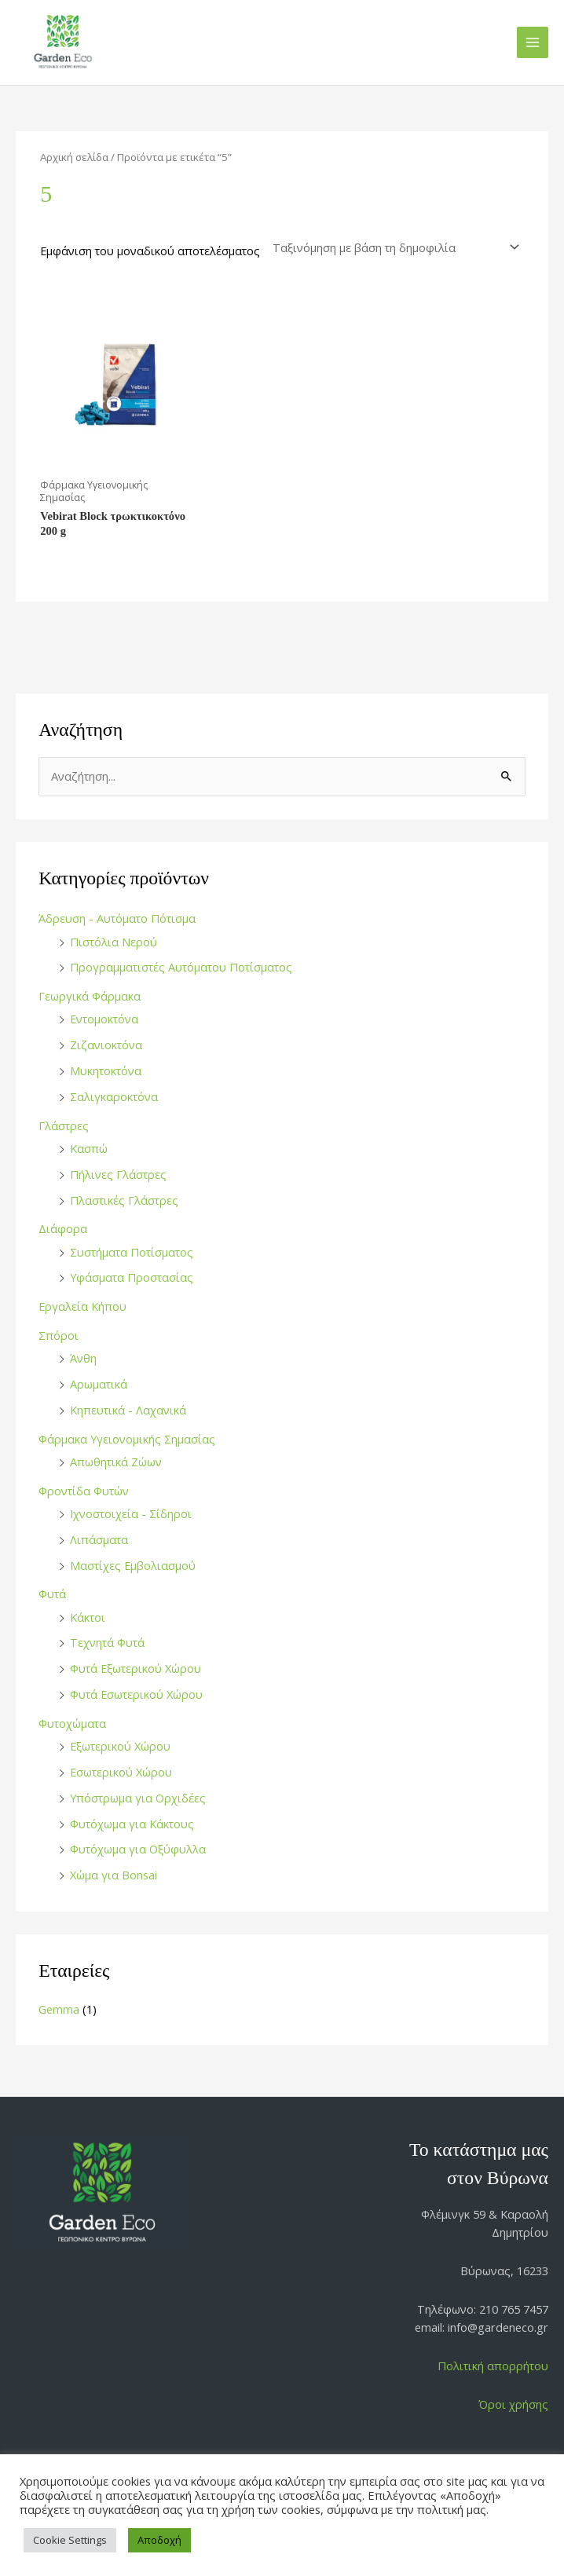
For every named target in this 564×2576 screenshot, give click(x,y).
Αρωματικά (98, 1384)
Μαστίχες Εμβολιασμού (133, 1565)
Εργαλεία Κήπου (82, 1306)
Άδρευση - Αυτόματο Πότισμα (117, 918)
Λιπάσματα (99, 1539)
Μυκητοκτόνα (105, 1070)
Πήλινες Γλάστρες (118, 1174)
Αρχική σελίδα (74, 157)
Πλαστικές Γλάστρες (124, 1200)
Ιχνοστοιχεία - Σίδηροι (131, 1513)
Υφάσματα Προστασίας (131, 1277)
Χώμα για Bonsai (113, 1875)
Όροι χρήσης (513, 2404)
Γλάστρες (63, 1125)
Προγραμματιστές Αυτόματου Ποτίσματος (181, 967)
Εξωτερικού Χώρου (120, 1746)
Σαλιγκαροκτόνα (114, 1096)
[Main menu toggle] (532, 42)
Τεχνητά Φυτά (107, 1642)
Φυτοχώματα (72, 1723)
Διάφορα (62, 1228)
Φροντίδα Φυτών (83, 1490)
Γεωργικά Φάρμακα (89, 996)
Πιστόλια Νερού (113, 942)
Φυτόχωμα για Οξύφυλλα (138, 1849)
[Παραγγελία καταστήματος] (393, 248)
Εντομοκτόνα (104, 1018)
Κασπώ (89, 1148)
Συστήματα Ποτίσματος (131, 1252)
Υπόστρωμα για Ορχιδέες (138, 1798)
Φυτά (52, 1593)
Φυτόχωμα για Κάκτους (132, 1823)
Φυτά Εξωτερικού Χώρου (135, 1668)
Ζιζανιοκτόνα (106, 1044)
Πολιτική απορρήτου (493, 2365)
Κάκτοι (87, 1617)
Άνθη (83, 1358)
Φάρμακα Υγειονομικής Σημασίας (126, 1439)
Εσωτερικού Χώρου (121, 1772)
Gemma (58, 2009)
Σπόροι (58, 1335)
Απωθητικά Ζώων (116, 1461)
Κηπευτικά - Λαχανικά (128, 1410)
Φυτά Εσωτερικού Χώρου (136, 1694)
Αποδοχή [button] (159, 2540)
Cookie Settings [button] (70, 2540)
